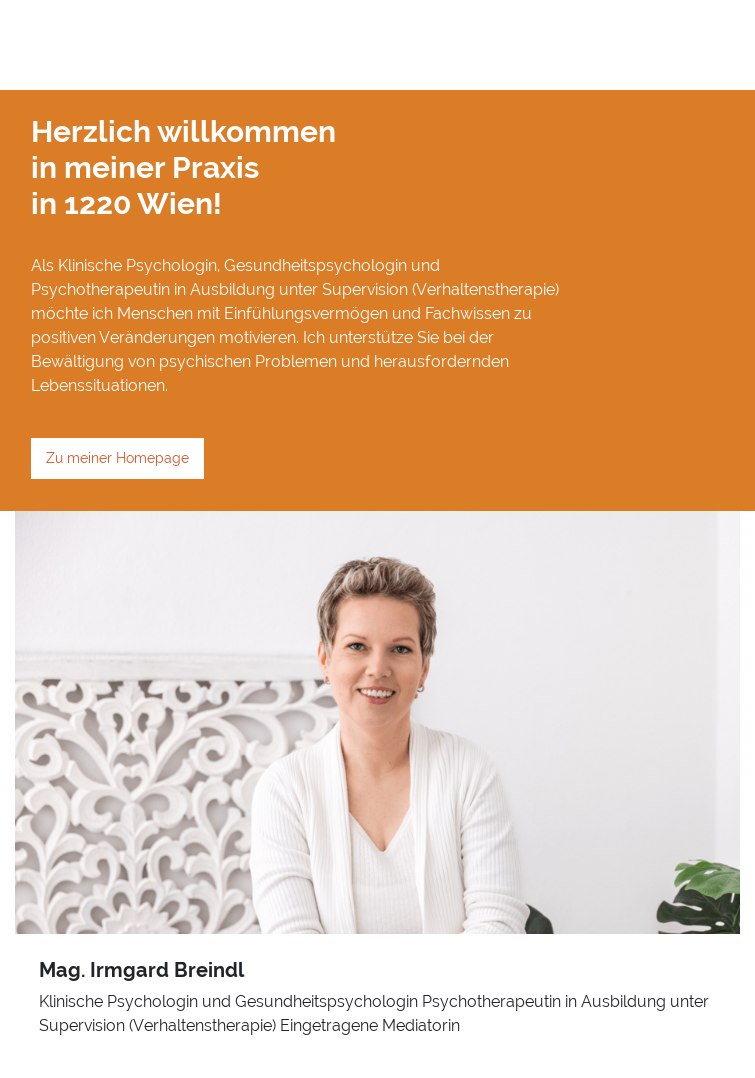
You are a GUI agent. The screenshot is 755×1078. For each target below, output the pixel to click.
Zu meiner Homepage (117, 458)
